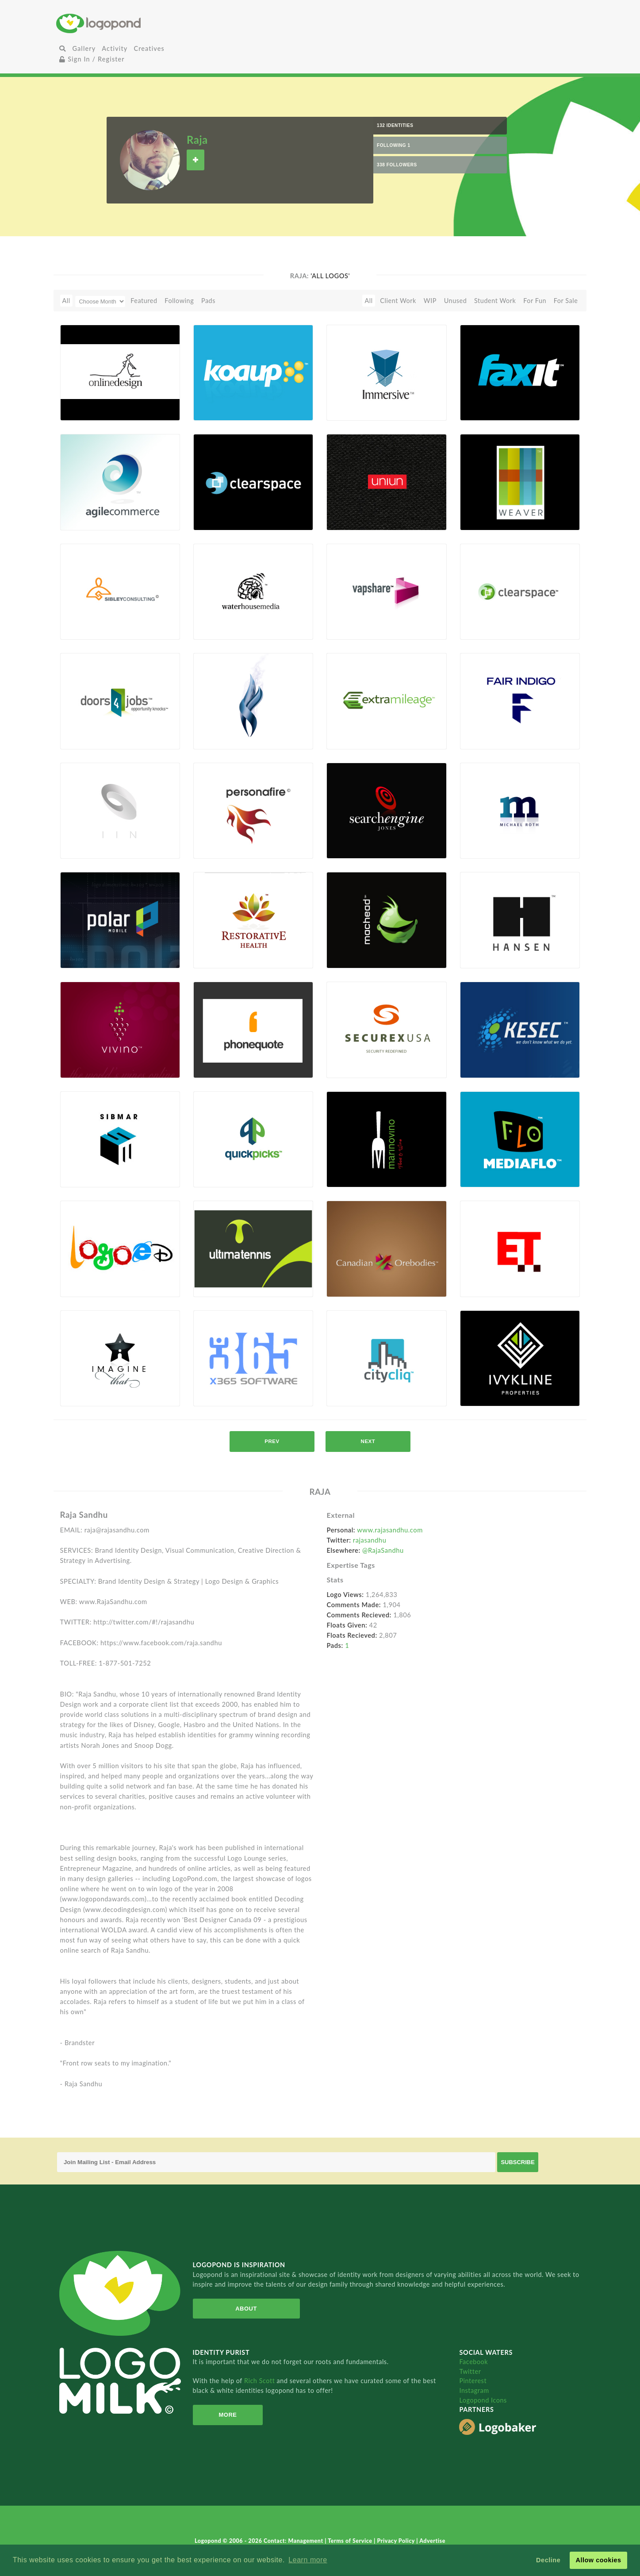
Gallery (84, 48)
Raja (197, 139)
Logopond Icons (482, 2400)
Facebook (473, 2361)
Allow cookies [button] (598, 2560)
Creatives (149, 48)
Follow (195, 160)
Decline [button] (548, 2560)
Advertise (432, 2541)
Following (179, 300)
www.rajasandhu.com (390, 1530)
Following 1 (393, 145)
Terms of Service (351, 2541)
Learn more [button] (307, 2560)
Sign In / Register (92, 59)
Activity (114, 48)
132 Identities (395, 125)
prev (272, 1441)
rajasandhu (370, 1540)
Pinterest (473, 2380)
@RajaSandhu (383, 1550)
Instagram (474, 2390)
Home (144, 23)
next (368, 1441)
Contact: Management (294, 2541)
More (224, 2414)
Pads (208, 300)
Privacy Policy (396, 2541)
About (241, 2308)
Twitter (470, 2371)
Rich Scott (260, 2380)
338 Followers (397, 164)
